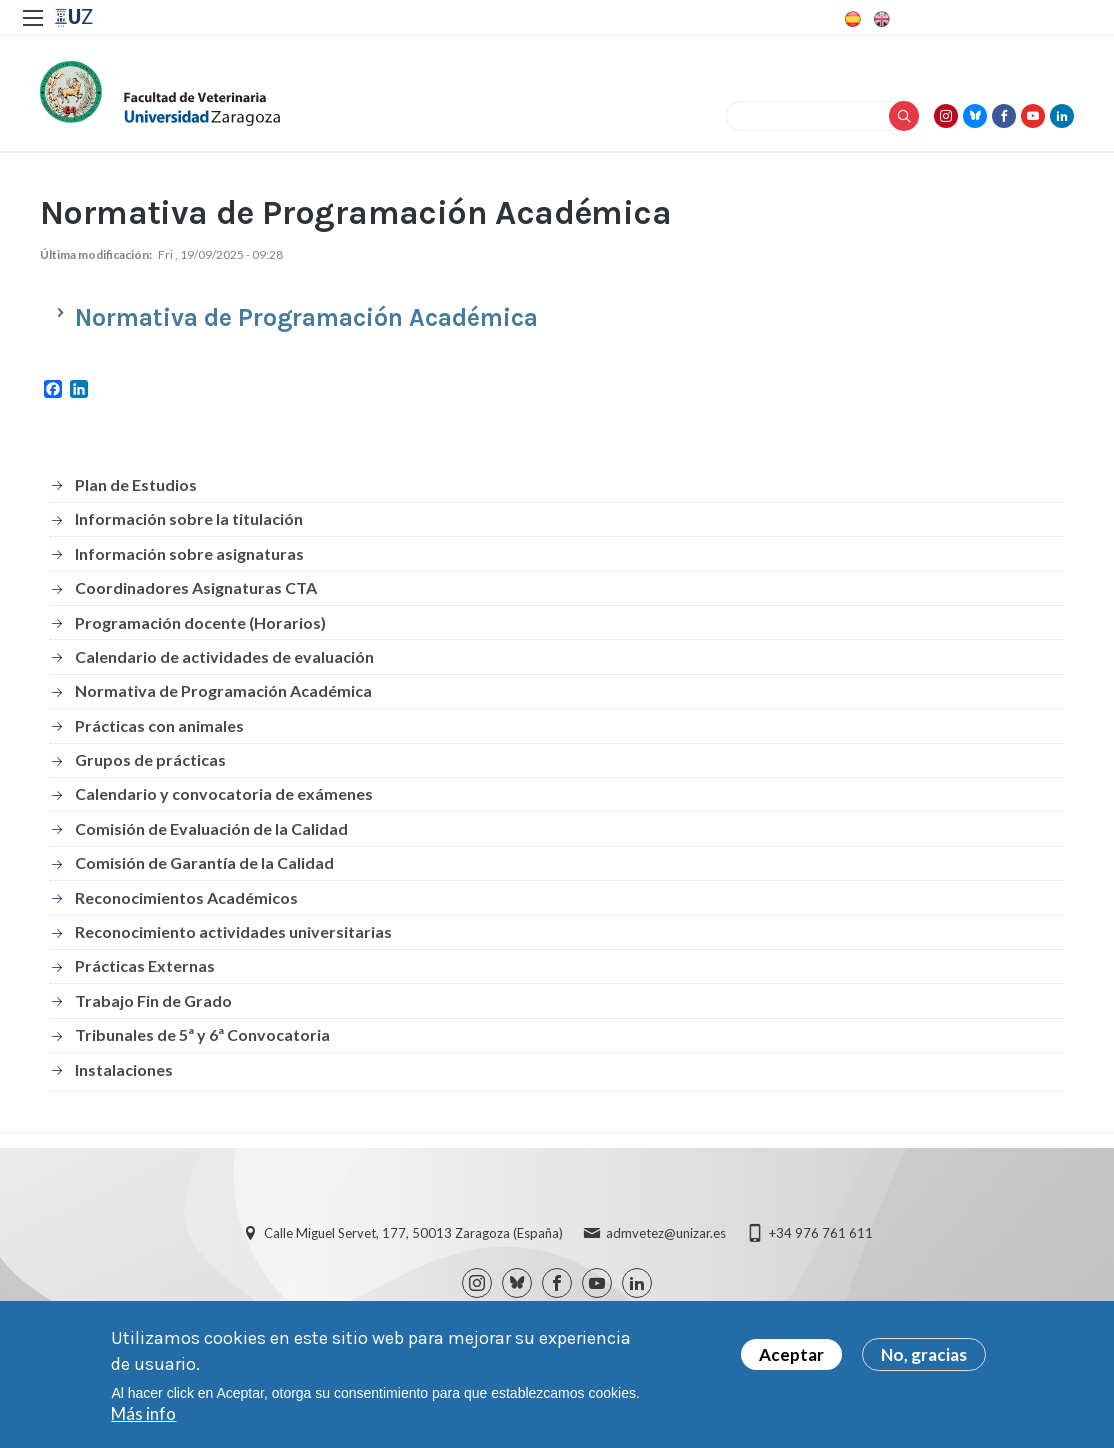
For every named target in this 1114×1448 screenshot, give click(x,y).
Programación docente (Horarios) (200, 622)
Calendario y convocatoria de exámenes (224, 793)
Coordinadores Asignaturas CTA (196, 587)
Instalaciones (124, 1069)
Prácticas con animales (159, 725)
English (880, 19)
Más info (143, 1416)
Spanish (851, 19)
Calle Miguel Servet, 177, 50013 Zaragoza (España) (413, 1233)
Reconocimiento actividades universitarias (233, 931)
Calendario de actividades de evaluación (224, 656)
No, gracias (924, 1357)
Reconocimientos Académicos (186, 897)
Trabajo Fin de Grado (153, 1000)
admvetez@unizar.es (666, 1233)
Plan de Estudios (136, 484)
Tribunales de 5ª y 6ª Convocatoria (202, 1034)
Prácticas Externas (145, 965)
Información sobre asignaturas (189, 553)
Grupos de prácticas (150, 759)
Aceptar (791, 1357)
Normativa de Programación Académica (223, 690)
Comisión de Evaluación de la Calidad (211, 828)
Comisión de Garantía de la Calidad (204, 862)
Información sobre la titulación (189, 518)
